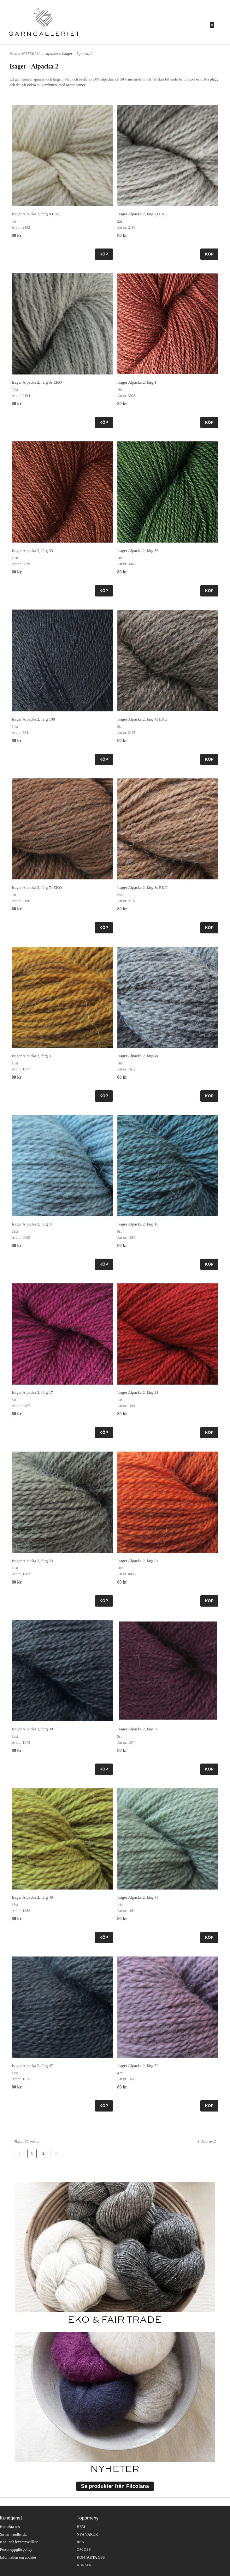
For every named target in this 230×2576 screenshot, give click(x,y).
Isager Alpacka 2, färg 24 (138, 1560)
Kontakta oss (10, 2527)
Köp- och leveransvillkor (19, 2542)
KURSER (84, 2565)
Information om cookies (18, 2557)
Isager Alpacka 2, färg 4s (137, 1055)
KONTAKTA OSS (91, 2557)
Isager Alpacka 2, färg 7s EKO (37, 887)
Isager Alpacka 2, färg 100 (33, 719)
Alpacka (51, 53)
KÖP (104, 254)
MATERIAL (31, 53)
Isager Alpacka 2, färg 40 (32, 1897)
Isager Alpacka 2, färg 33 (32, 550)
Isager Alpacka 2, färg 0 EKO (36, 214)
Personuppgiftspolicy (16, 2549)
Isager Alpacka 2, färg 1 (136, 382)
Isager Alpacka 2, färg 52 (138, 2065)
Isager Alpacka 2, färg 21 (138, 1392)
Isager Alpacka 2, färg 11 (32, 1224)
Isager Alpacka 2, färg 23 (32, 1560)
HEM (81, 2527)
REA (80, 2542)
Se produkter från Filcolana (115, 2486)
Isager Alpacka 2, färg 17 (32, 1392)
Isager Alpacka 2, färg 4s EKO (142, 719)
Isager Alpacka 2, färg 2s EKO (142, 214)
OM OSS (84, 2549)
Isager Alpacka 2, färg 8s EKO (142, 887)
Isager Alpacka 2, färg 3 (31, 1055)
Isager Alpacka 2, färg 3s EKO (37, 382)
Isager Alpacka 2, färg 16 (138, 1224)
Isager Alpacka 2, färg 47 (32, 2065)
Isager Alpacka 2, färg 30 (32, 1729)
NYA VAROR (87, 2534)
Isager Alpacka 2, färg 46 (138, 1897)
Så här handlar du (13, 2534)
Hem (13, 53)
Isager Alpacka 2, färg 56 (138, 550)
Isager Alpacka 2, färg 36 (138, 1729)
